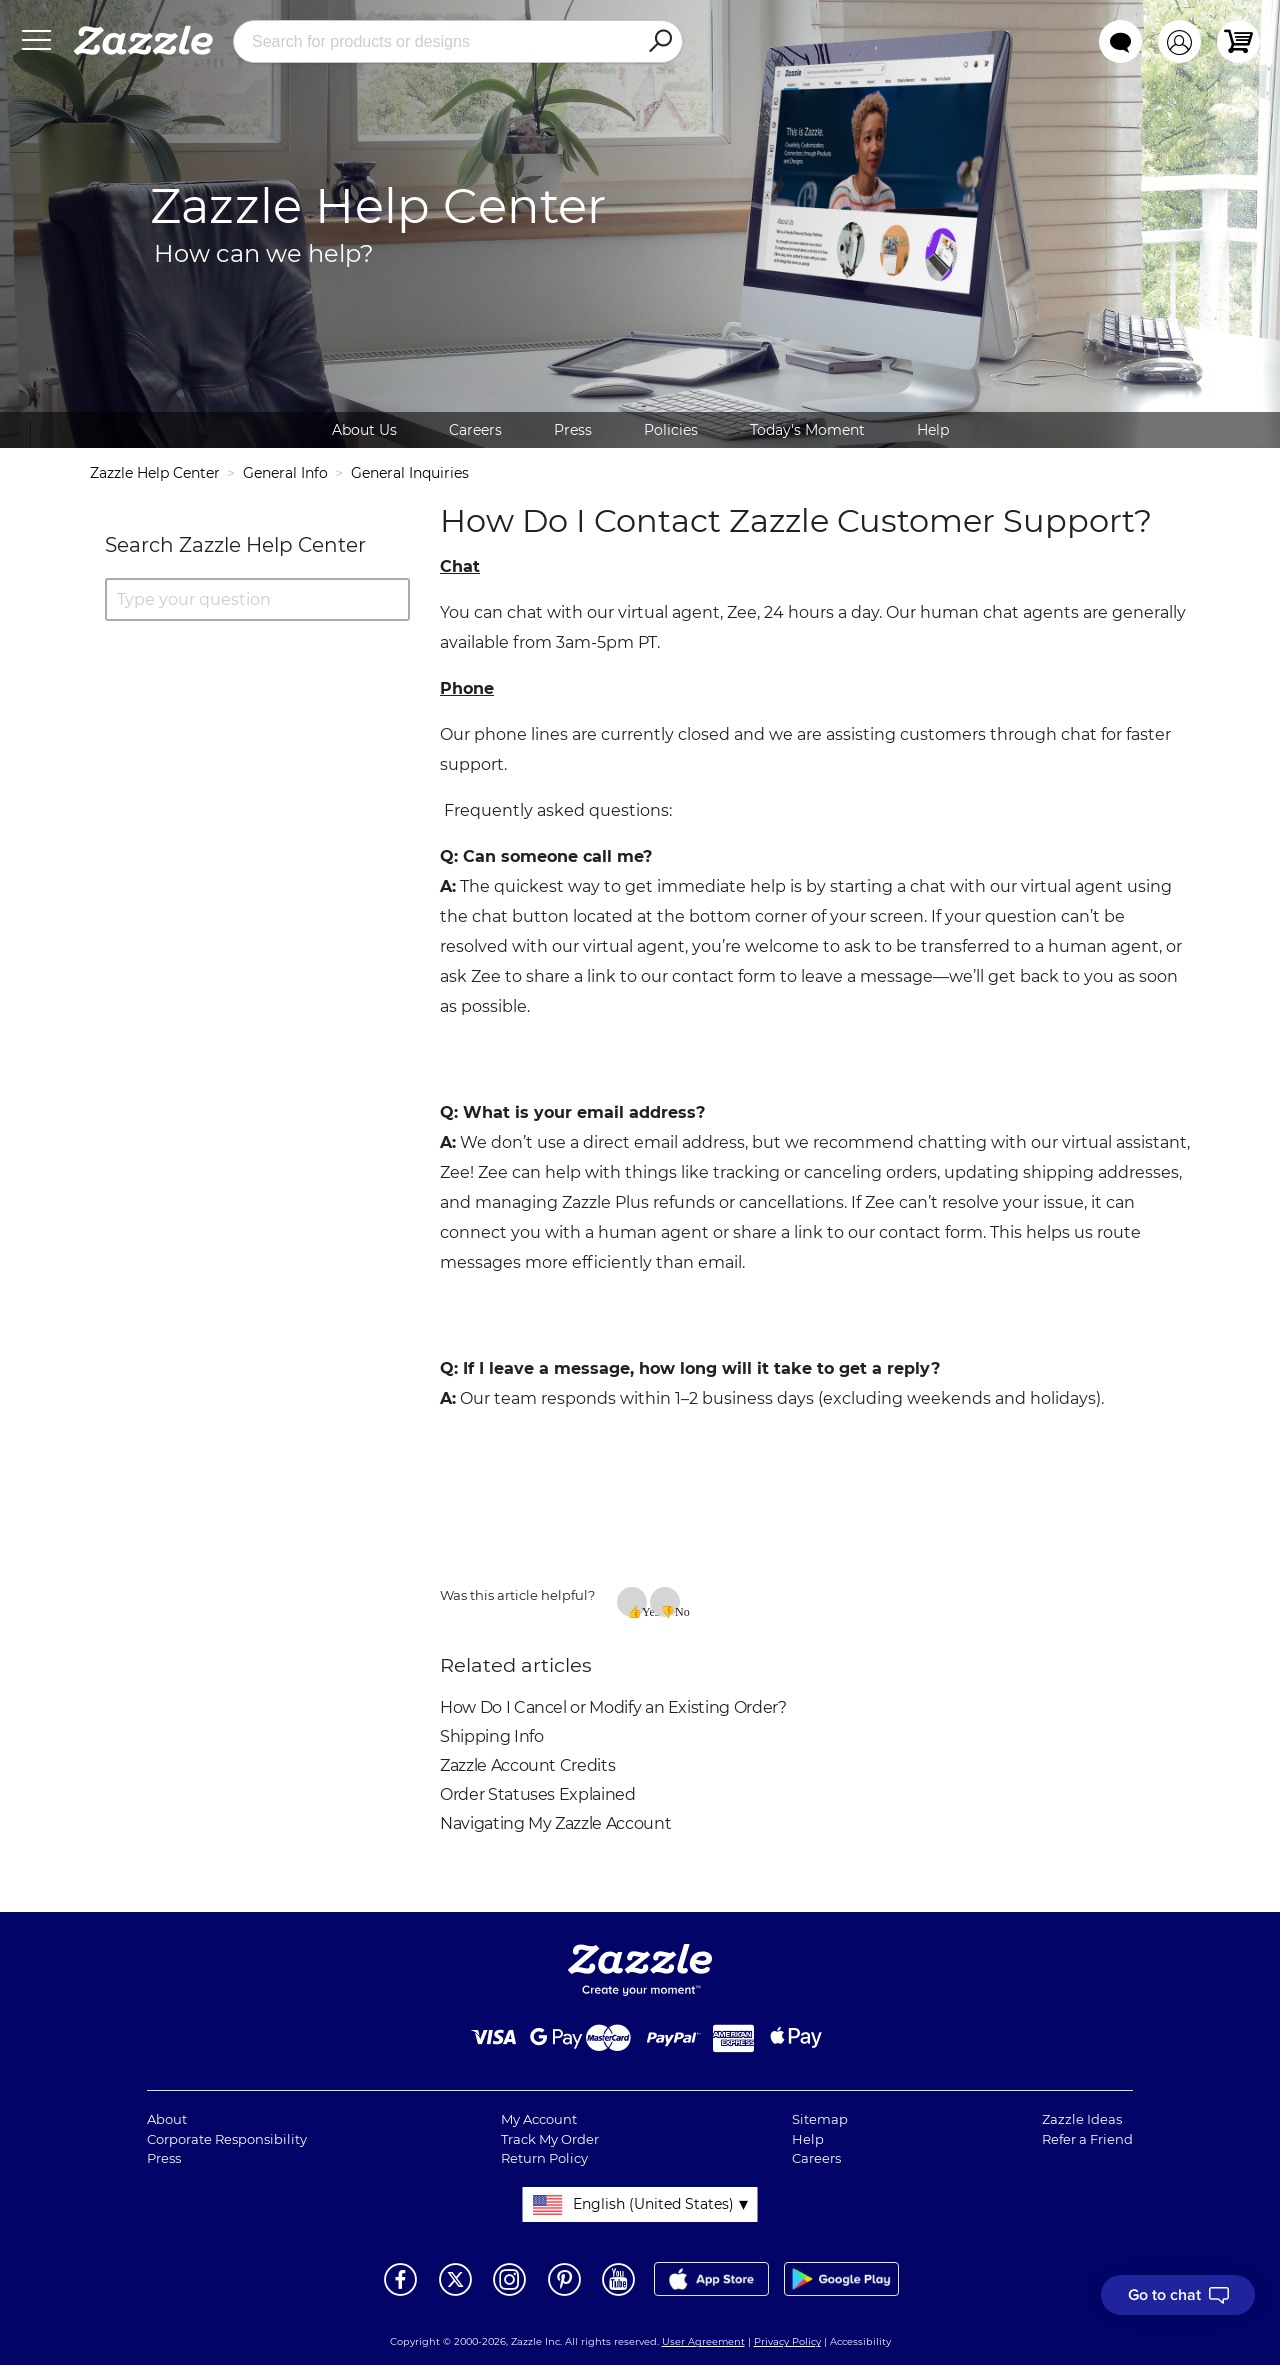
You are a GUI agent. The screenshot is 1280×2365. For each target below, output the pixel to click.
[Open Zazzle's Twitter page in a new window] (455, 2294)
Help (933, 430)
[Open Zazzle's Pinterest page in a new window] (564, 2294)
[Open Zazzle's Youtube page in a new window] (618, 2294)
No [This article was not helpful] (677, 1611)
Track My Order (550, 2139)
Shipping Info (491, 1736)
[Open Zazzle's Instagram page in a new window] (509, 2294)
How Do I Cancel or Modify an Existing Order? (613, 1707)
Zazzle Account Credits (527, 1765)
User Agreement (703, 2341)
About (167, 2119)
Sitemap (820, 2119)
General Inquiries (410, 473)
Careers (475, 430)
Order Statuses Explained (538, 1794)
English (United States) (653, 2204)
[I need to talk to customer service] (1178, 2295)
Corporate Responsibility (227, 2139)
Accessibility (860, 2341)
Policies (671, 430)
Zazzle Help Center (155, 473)
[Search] (660, 42)
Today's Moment (807, 430)
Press (573, 430)
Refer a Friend (1087, 2139)
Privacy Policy (787, 2341)
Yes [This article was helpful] (644, 1611)
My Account (539, 2119)
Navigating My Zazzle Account (555, 1823)
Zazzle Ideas (1082, 2119)
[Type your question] (257, 599)
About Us (364, 430)
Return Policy (544, 2158)
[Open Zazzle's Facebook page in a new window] (400, 2294)
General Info (285, 473)
